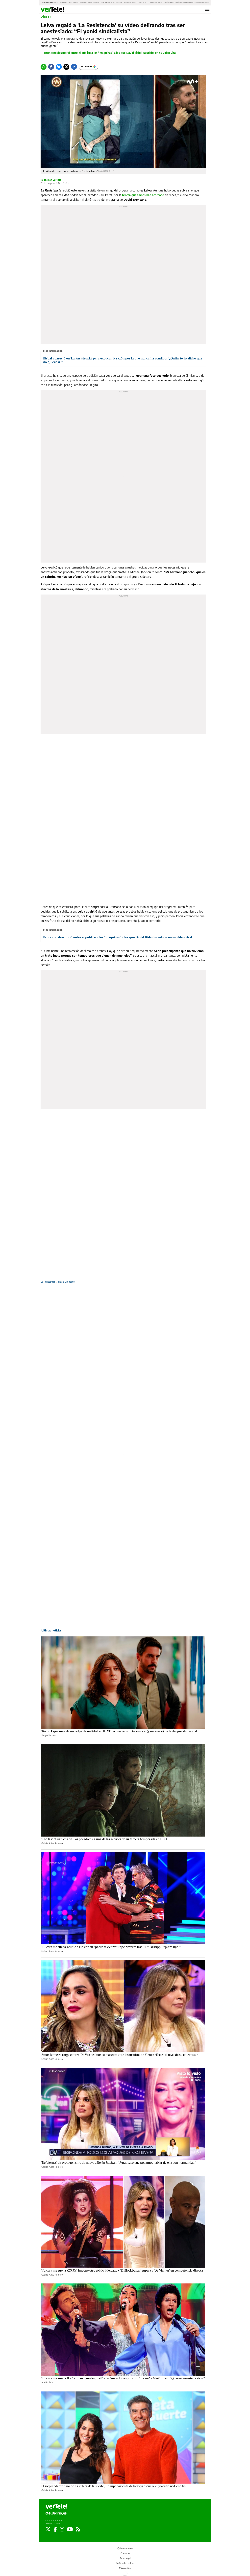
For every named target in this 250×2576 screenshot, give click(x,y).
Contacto (125, 2553)
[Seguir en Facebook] (56, 2529)
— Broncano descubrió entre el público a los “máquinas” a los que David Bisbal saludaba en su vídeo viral (108, 52)
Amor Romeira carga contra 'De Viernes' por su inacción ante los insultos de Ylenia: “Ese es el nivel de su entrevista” (119, 2055)
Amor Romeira (73, 2)
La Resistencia (48, 1281)
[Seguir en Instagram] (63, 2529)
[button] (207, 9)
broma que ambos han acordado (143, 195)
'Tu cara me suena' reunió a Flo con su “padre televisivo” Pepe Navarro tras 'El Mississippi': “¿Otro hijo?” (111, 1947)
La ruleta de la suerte (155, 2)
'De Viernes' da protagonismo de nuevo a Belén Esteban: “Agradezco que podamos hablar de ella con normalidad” (118, 2162)
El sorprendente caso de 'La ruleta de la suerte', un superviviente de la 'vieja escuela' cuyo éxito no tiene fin (113, 2486)
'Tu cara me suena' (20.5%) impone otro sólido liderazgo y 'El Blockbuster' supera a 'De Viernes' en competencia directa (122, 2270)
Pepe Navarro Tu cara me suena (111, 2)
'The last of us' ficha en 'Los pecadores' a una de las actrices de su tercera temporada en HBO (104, 1839)
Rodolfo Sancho (169, 2)
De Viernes (63, 2)
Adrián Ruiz (47, 2382)
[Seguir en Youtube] (70, 2529)
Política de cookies (125, 2563)
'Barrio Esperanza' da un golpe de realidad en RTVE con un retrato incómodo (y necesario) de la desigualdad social (119, 1731)
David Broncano (66, 1281)
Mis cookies (125, 2568)
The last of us (141, 2)
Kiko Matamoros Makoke (203, 2)
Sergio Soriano (48, 1735)
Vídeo (46, 17)
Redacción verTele (51, 180)
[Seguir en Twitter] (49, 2529)
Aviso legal (125, 2558)
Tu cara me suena (130, 2)
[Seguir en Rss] (78, 2529)
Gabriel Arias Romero (52, 1843)
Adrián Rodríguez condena (184, 2)
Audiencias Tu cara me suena (89, 2)
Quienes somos (125, 2548)
